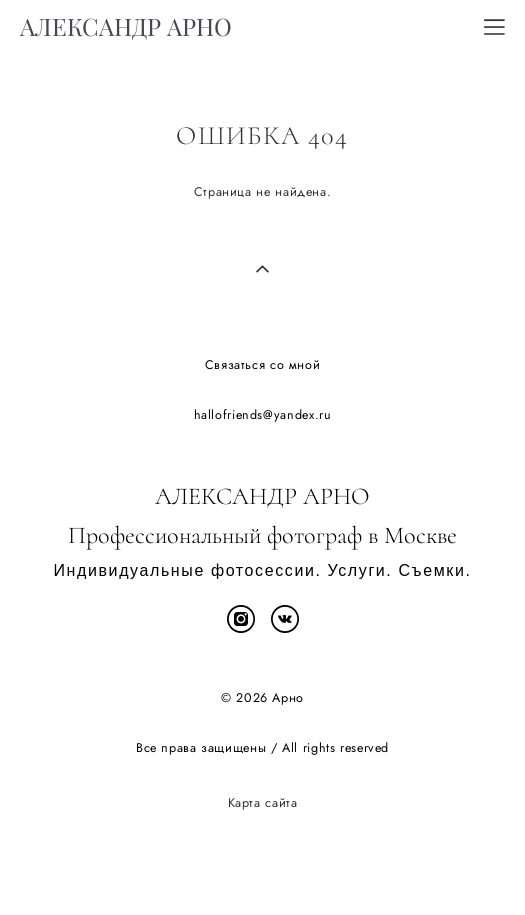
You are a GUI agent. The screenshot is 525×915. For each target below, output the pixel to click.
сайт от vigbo (262, 868)
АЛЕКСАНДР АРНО (126, 27)
